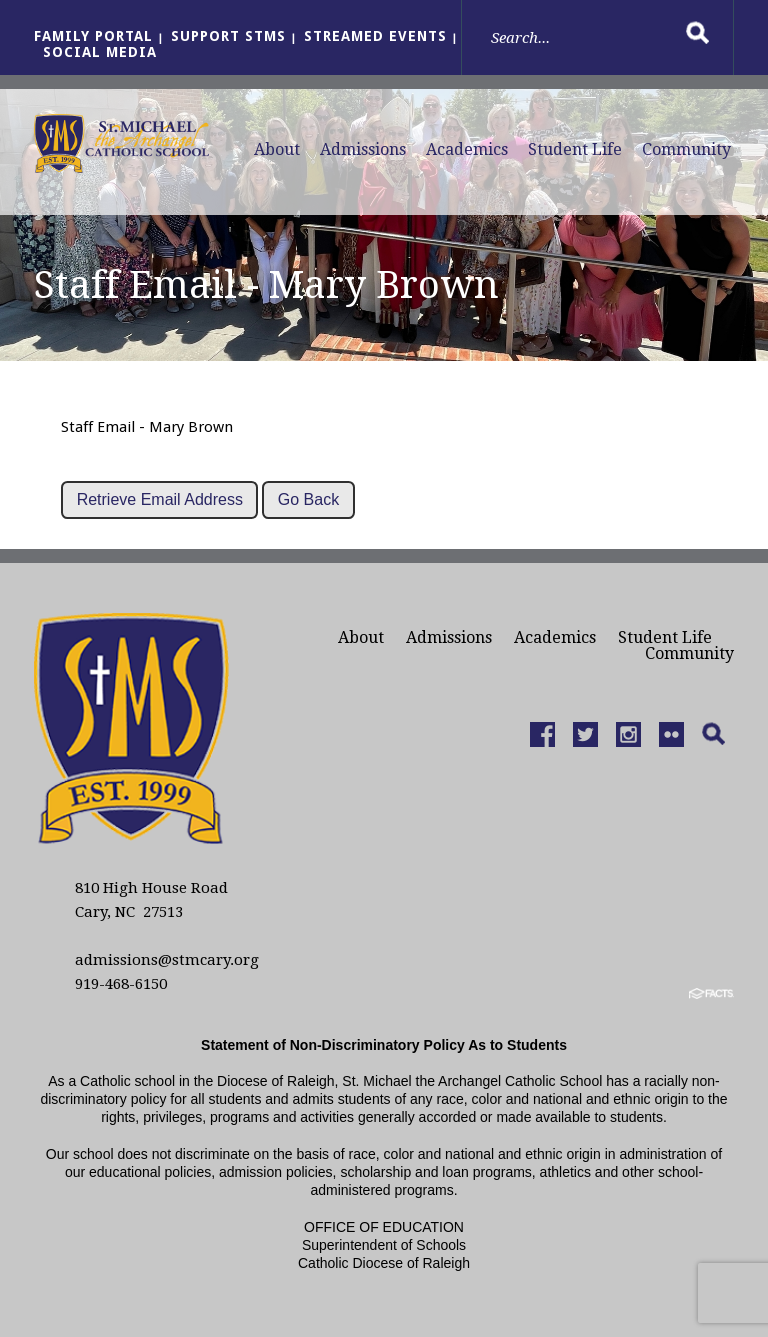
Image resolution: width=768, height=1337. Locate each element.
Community (686, 149)
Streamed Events (375, 36)
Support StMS (228, 36)
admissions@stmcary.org (167, 960)
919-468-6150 (121, 984)
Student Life (575, 149)
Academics (467, 149)
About (277, 149)
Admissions (363, 149)
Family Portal (93, 36)
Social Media (100, 52)
